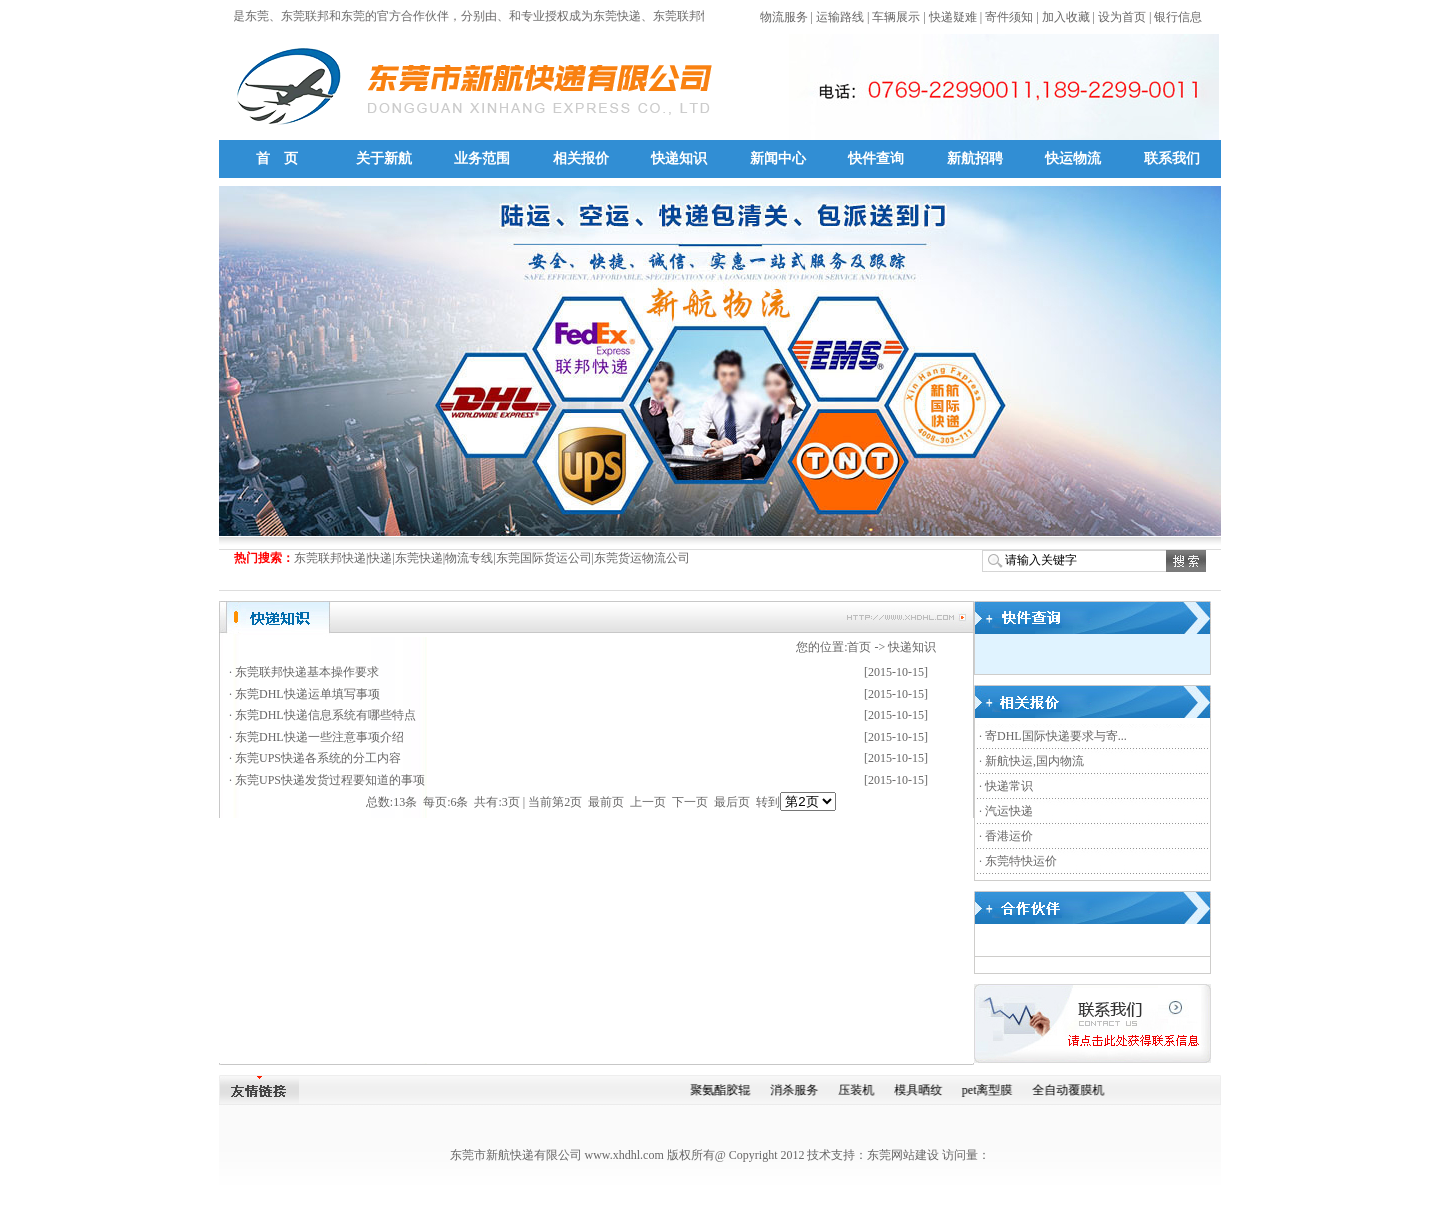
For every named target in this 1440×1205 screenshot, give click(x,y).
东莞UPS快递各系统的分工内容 (318, 758)
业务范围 (482, 158)
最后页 (732, 802)
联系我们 (1172, 158)
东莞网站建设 (903, 1155)
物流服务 (784, 17)
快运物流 (1073, 158)
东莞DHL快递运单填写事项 (307, 694)
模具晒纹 (920, 1090)
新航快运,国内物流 (1034, 761)
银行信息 (1178, 17)
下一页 (690, 802)
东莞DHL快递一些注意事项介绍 (319, 737)
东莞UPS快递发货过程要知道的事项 (330, 780)
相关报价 (581, 158)
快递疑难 (953, 17)
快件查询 (876, 158)
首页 (859, 647)
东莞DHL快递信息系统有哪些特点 (325, 715)
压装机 (858, 1090)
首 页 (277, 158)
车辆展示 (896, 17)
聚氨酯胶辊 (722, 1090)
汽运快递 (1009, 811)
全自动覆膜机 (1071, 1090)
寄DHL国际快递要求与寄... (1056, 736)
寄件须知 (1009, 17)
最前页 (606, 802)
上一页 (648, 802)
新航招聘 (975, 158)
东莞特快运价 (1021, 861)
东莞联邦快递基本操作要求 (307, 672)
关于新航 (384, 158)
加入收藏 (1066, 17)
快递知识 (679, 158)
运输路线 (840, 17)
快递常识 (1009, 786)
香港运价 (1009, 836)
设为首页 (1122, 17)
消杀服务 (796, 1090)
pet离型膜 (989, 1090)
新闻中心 (778, 158)
